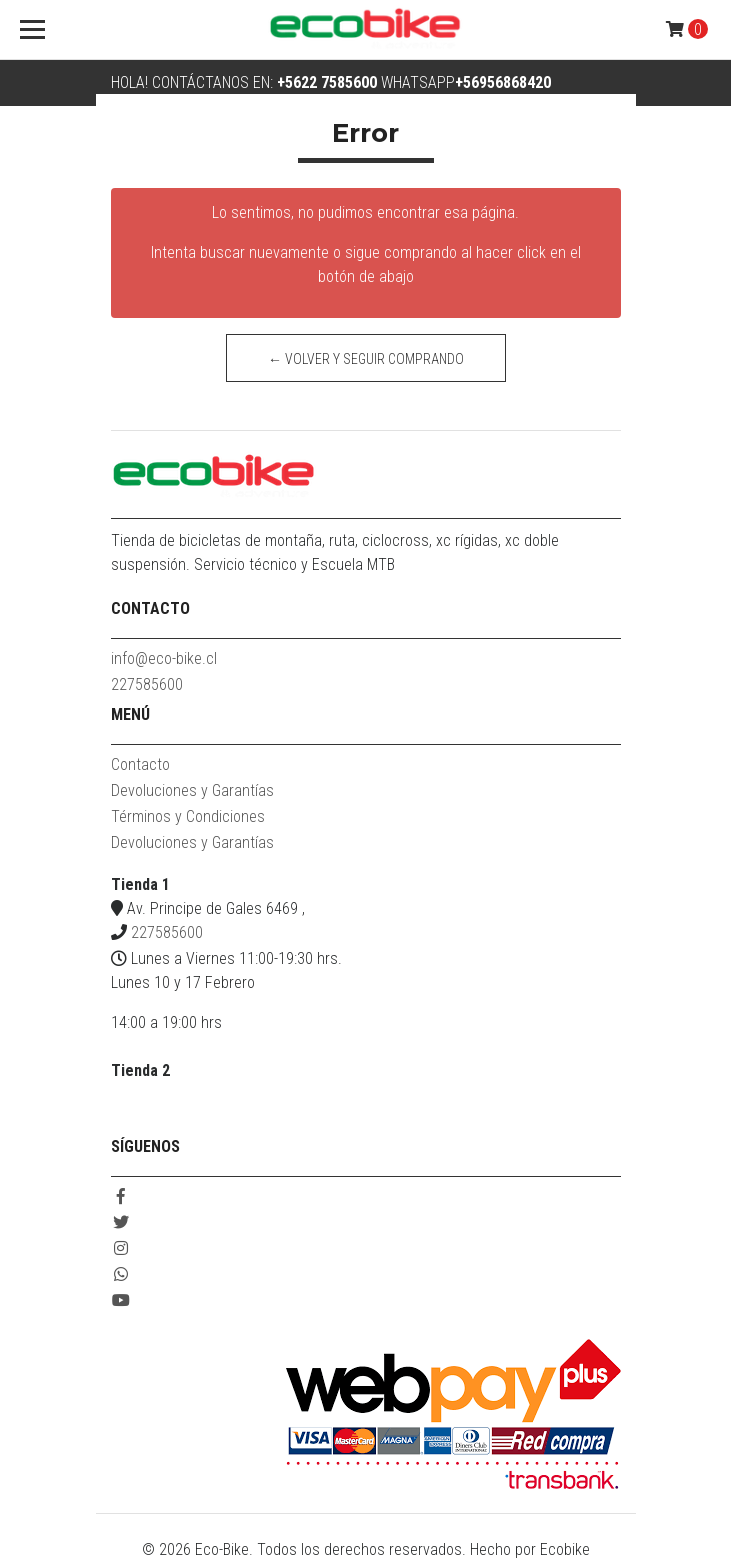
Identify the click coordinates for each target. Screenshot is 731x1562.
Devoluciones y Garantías (192, 790)
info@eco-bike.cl (164, 658)
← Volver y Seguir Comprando (366, 359)
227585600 (147, 684)
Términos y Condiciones (188, 816)
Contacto (140, 764)
